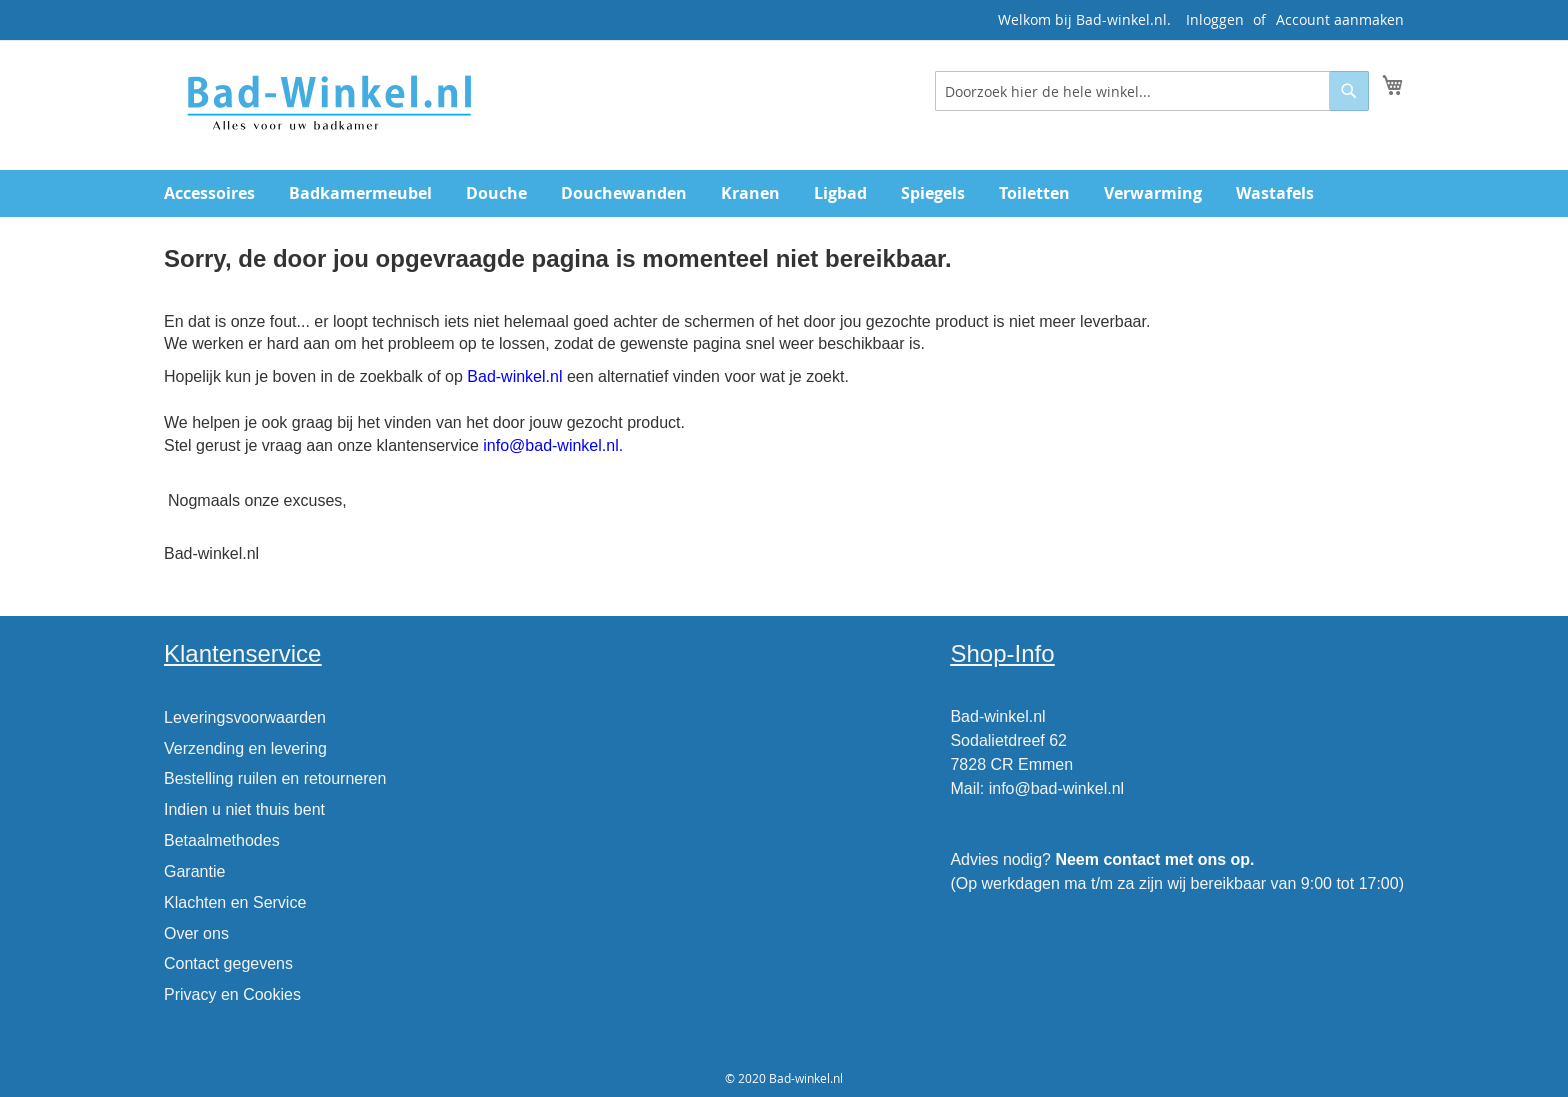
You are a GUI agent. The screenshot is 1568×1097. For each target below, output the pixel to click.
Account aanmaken (1340, 19)
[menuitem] (209, 193)
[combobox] (1152, 91)
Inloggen (1215, 19)
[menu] (784, 193)
